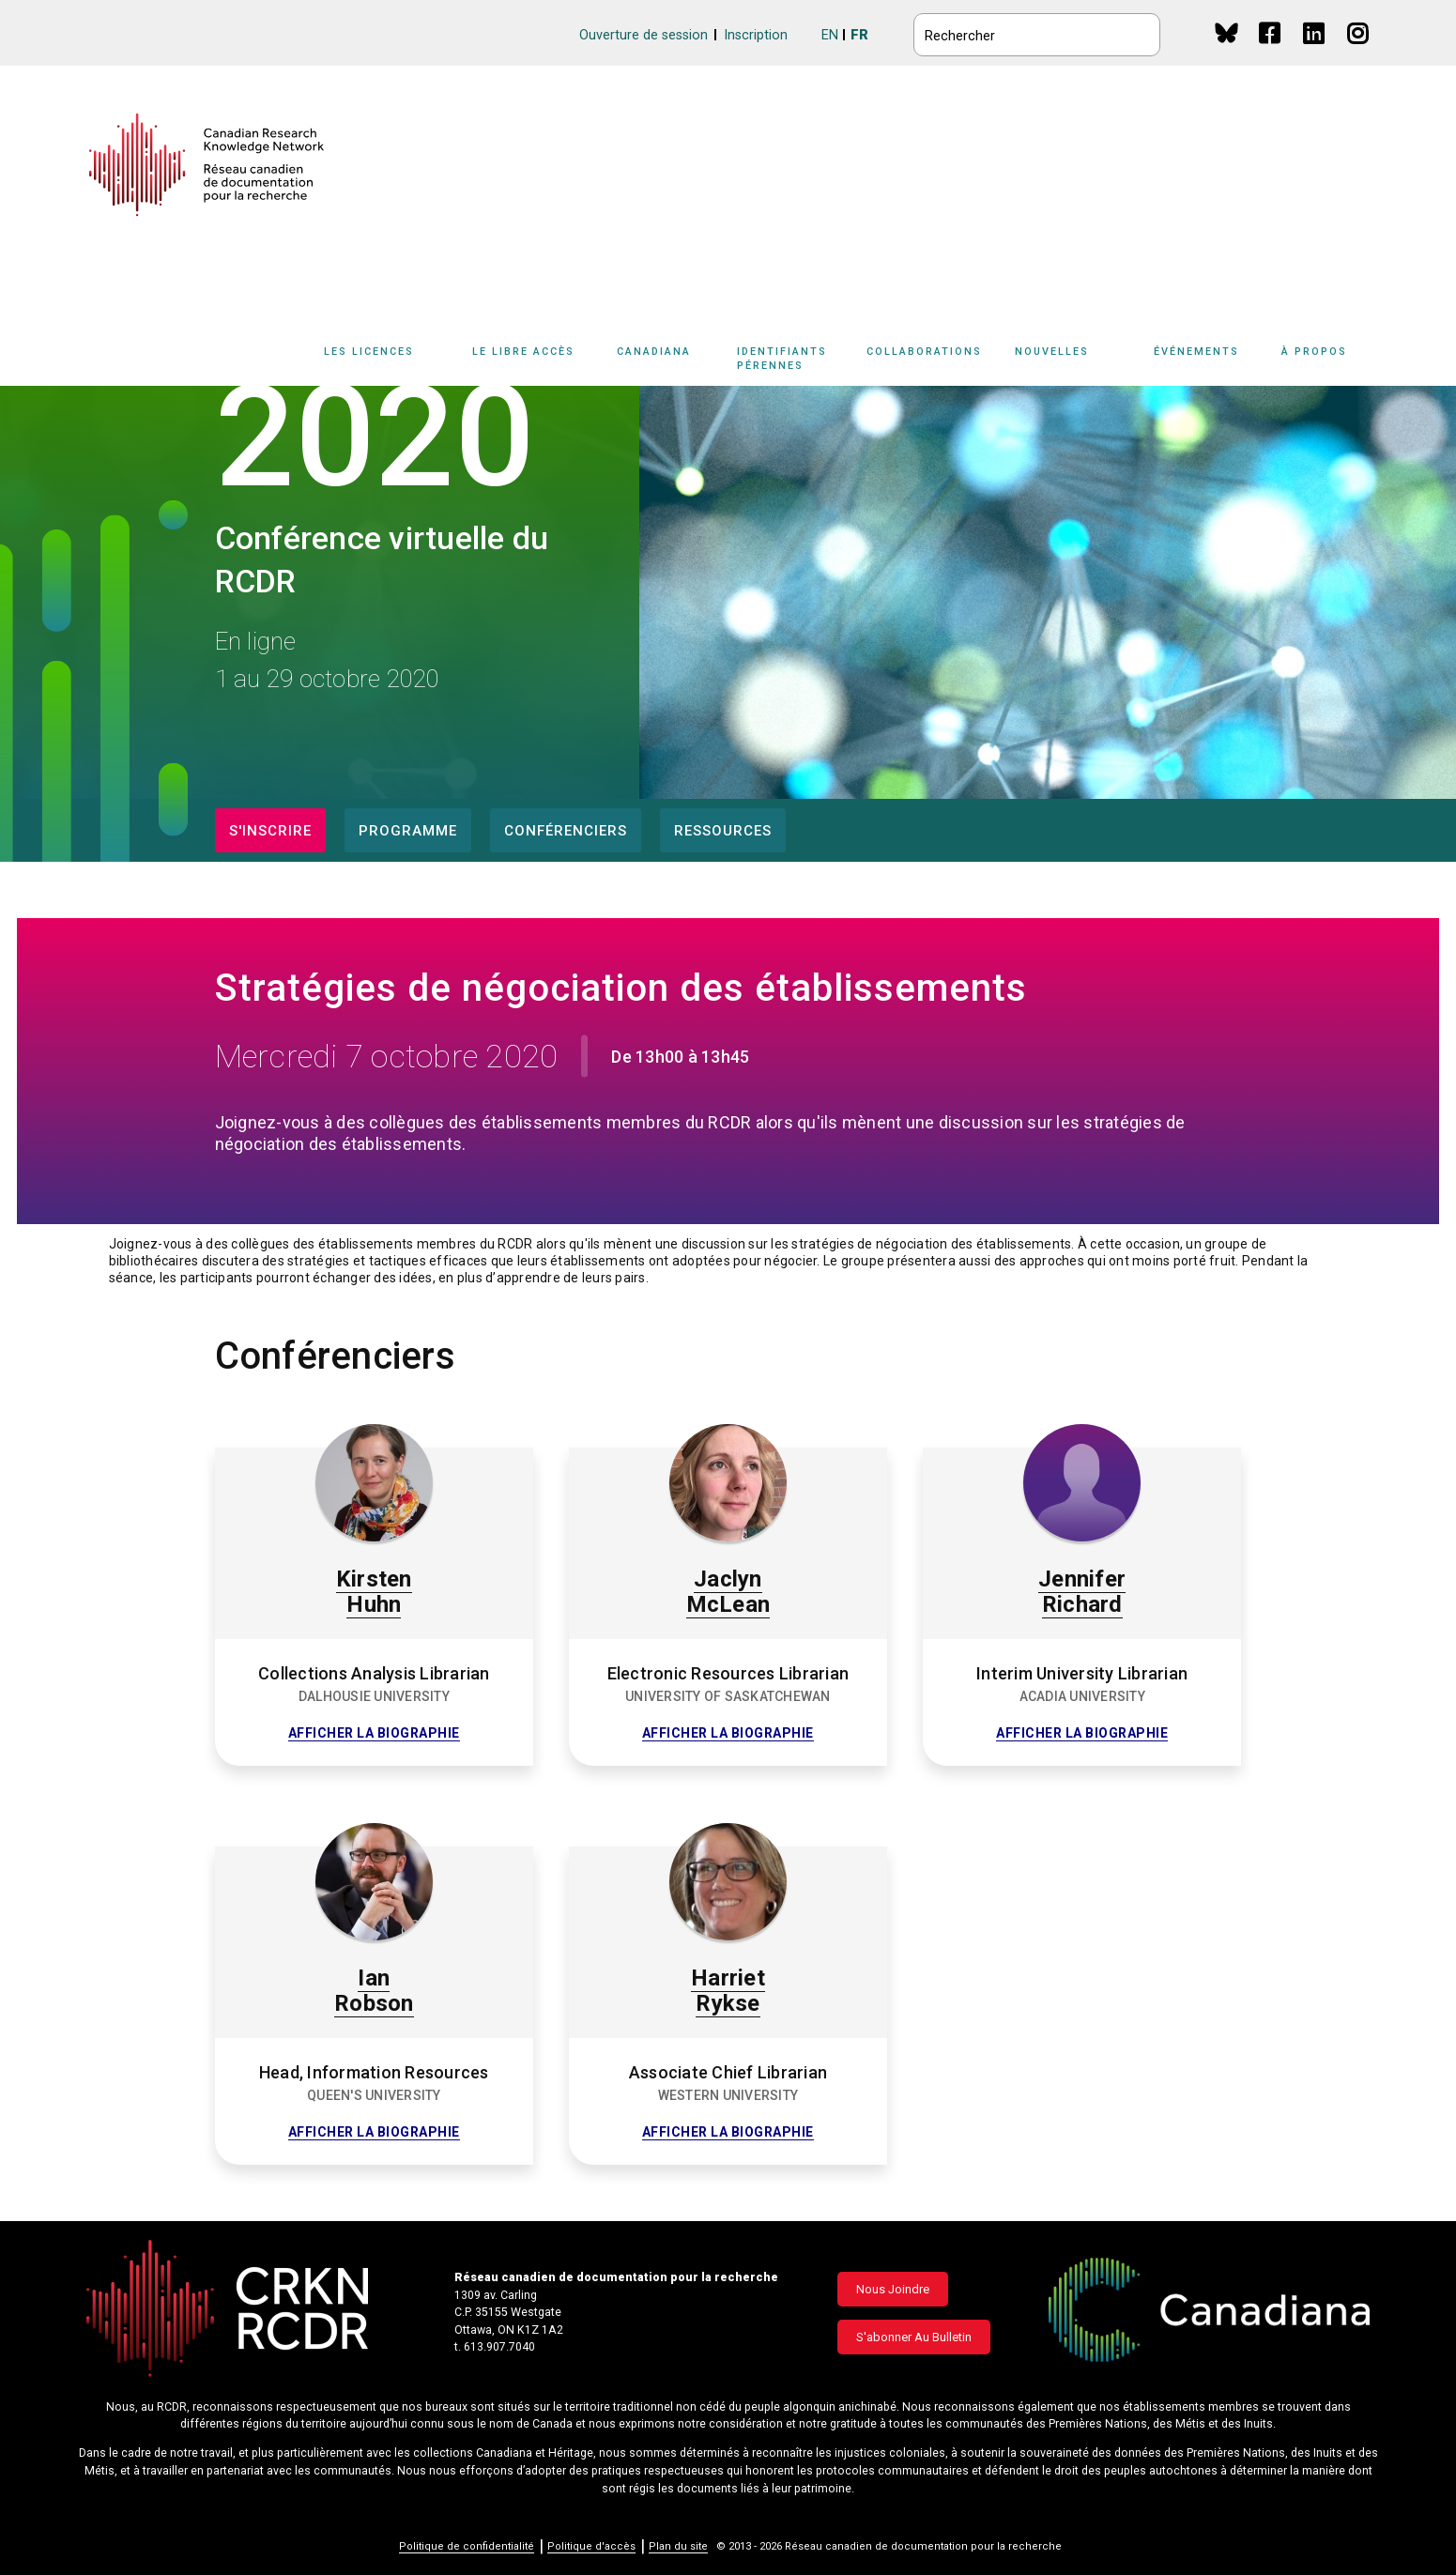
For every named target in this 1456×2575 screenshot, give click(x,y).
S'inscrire (270, 830)
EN (829, 35)
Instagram (1359, 51)
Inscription (756, 35)
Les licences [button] (369, 351)
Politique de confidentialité (466, 2546)
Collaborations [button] (924, 351)
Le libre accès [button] (523, 351)
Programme (408, 830)
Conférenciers (565, 830)
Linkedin (1314, 51)
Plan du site (678, 2546)
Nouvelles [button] (1052, 351)
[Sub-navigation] (380, 362)
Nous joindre (892, 2289)
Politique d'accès (591, 2546)
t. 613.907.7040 (494, 2346)
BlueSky (1226, 32)
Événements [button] (1196, 351)
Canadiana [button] (654, 351)
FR (859, 35)
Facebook (1270, 51)
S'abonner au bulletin (914, 2337)
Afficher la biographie (374, 1733)
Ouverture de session (643, 35)
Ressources (723, 830)
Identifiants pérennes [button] (782, 358)
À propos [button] (1314, 351)
